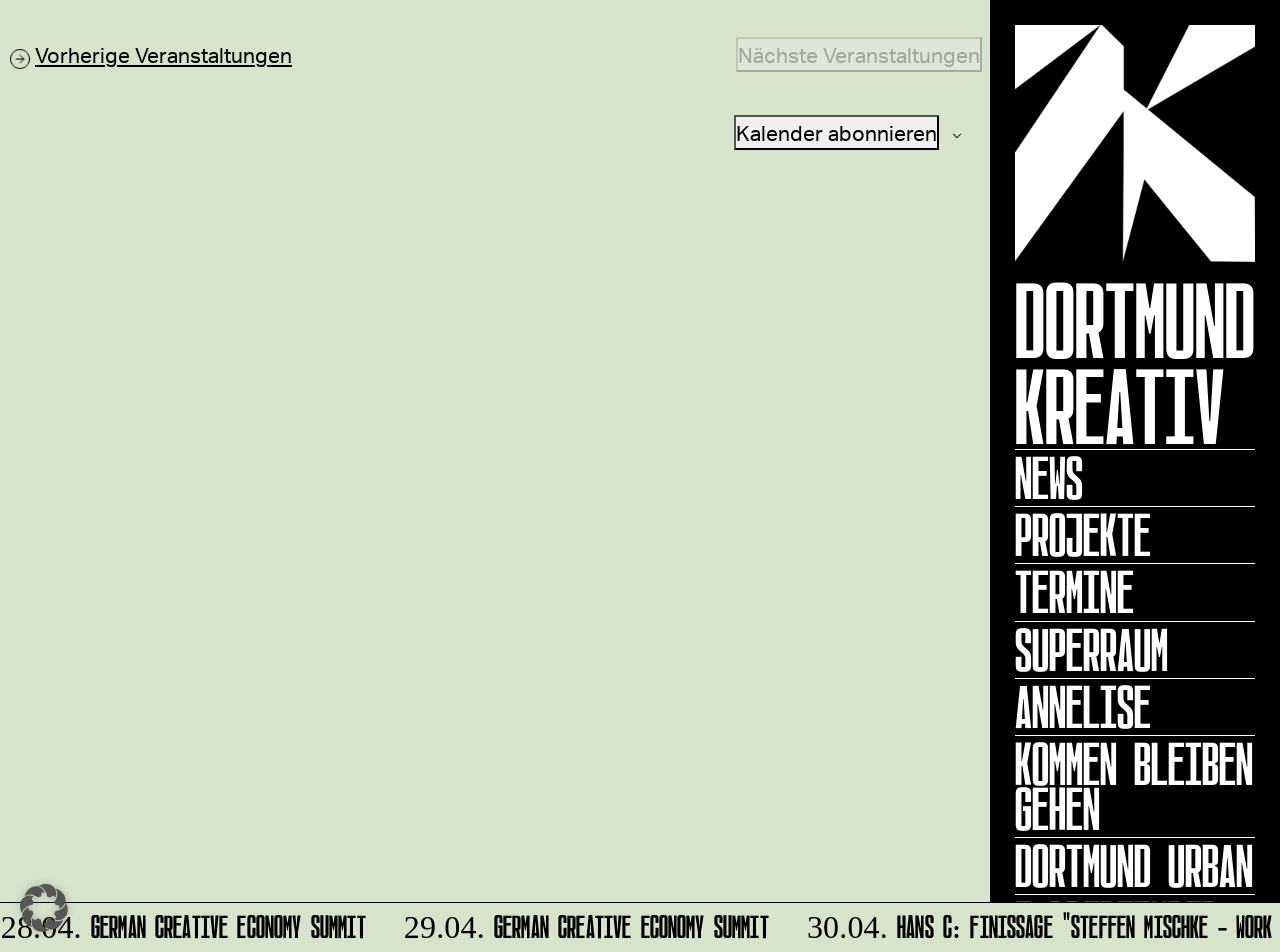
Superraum (1091, 650)
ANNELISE (1083, 707)
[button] (44, 908)
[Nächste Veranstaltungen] (859, 54)
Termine (1074, 592)
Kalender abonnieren (836, 132)
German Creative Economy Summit (184, 923)
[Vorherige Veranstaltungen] (151, 54)
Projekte (1083, 535)
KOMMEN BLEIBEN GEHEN (1134, 786)
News (1049, 478)
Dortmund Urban (1134, 866)
